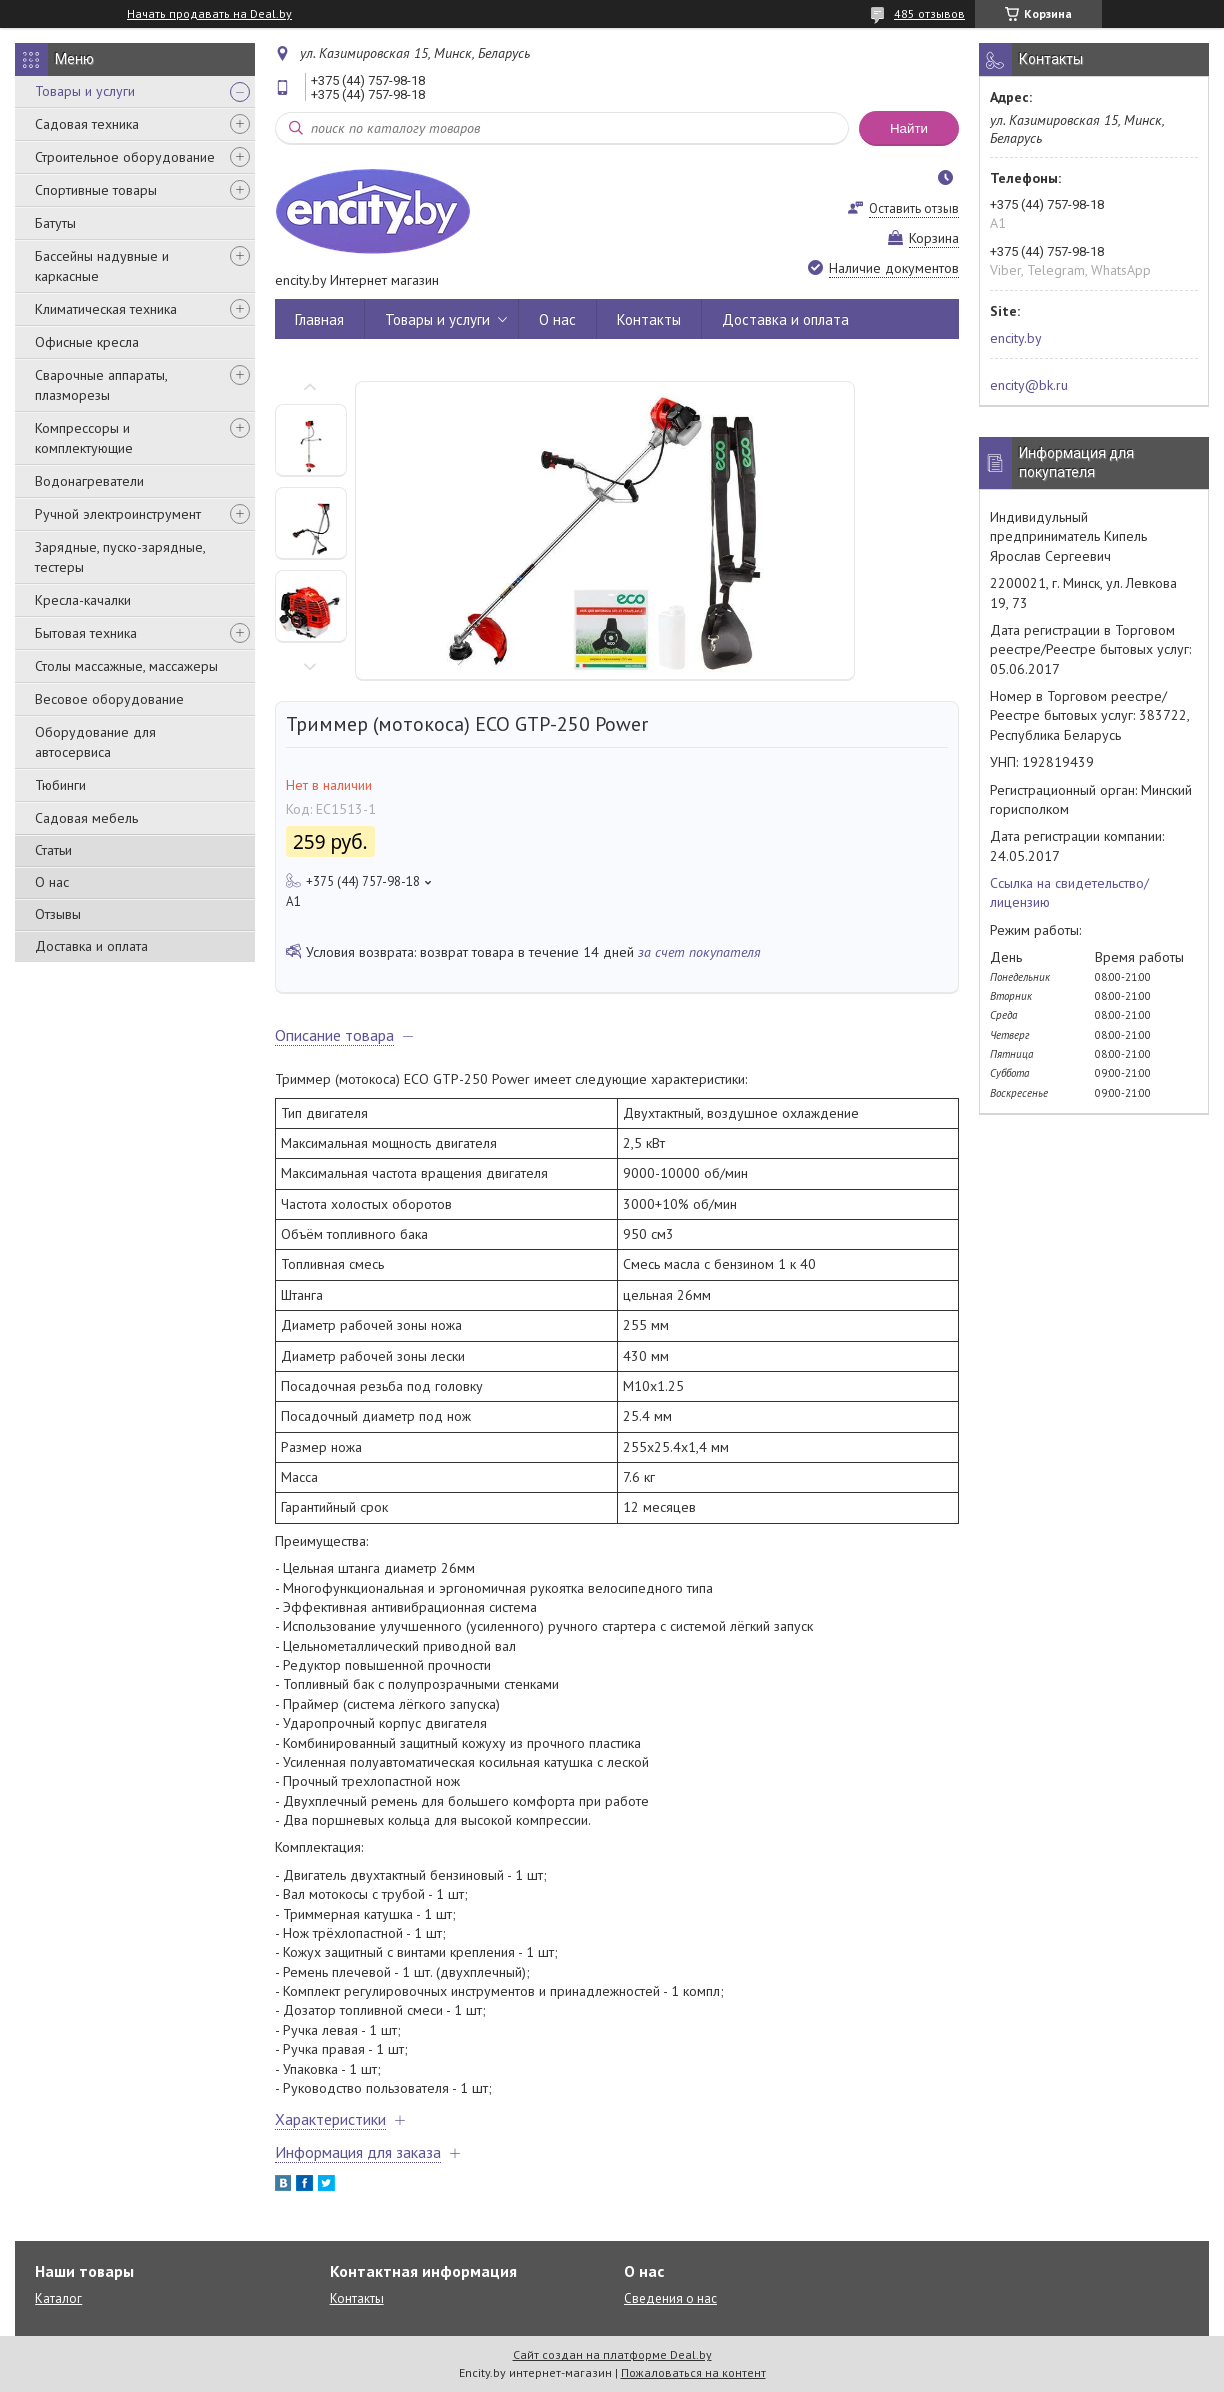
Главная (319, 319)
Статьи (53, 850)
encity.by (1016, 338)
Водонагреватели (89, 481)
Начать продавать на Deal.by (209, 14)
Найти (909, 128)
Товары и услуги (85, 91)
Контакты (649, 319)
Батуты (55, 223)
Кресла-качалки (83, 600)
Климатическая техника (106, 309)
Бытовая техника (86, 633)
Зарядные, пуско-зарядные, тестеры (120, 557)
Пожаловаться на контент (693, 2372)
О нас (52, 882)
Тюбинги (60, 785)
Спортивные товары (96, 190)
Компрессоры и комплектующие (84, 438)
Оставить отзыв (914, 208)
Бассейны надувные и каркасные (102, 266)
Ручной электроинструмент (118, 514)
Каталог (58, 2298)
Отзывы (58, 914)
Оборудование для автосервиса (95, 742)
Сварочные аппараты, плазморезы (101, 385)
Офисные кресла (87, 342)
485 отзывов (929, 13)
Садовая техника (87, 124)
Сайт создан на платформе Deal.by (612, 2354)
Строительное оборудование (125, 157)
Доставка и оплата (91, 946)
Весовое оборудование (109, 699)
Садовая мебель (86, 818)
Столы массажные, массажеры (126, 666)
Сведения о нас (670, 2298)
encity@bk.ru (1029, 385)
